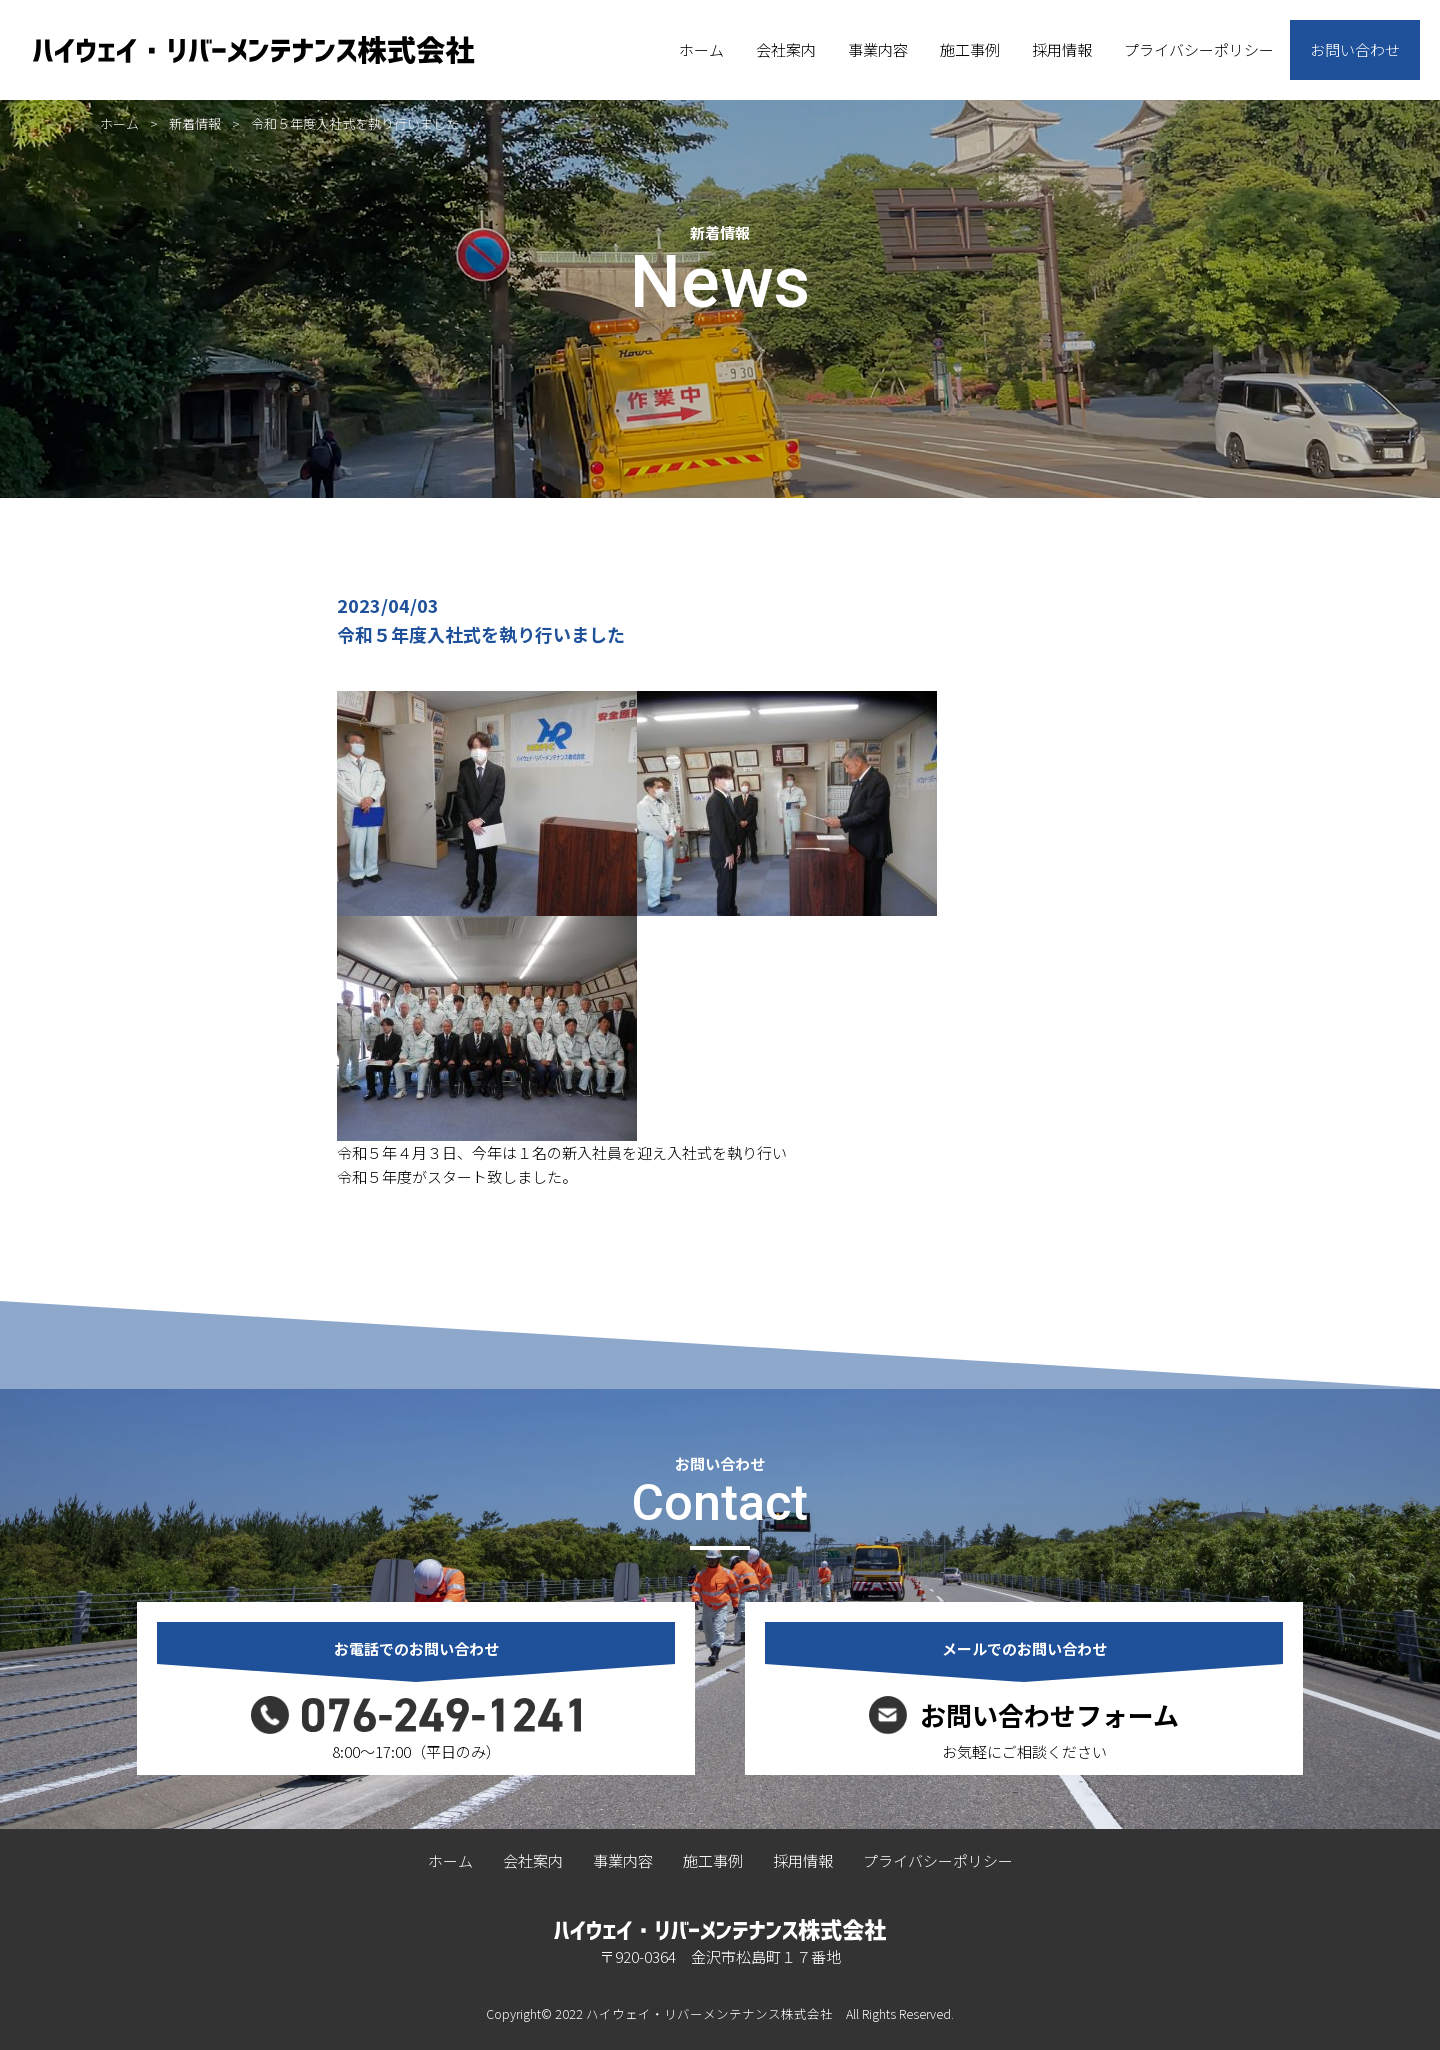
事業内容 (878, 49)
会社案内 (786, 49)
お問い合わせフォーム (1049, 1715)
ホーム (701, 49)
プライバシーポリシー (1199, 49)
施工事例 (970, 49)
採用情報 (1062, 49)
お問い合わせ (1355, 49)
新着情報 (195, 123)
